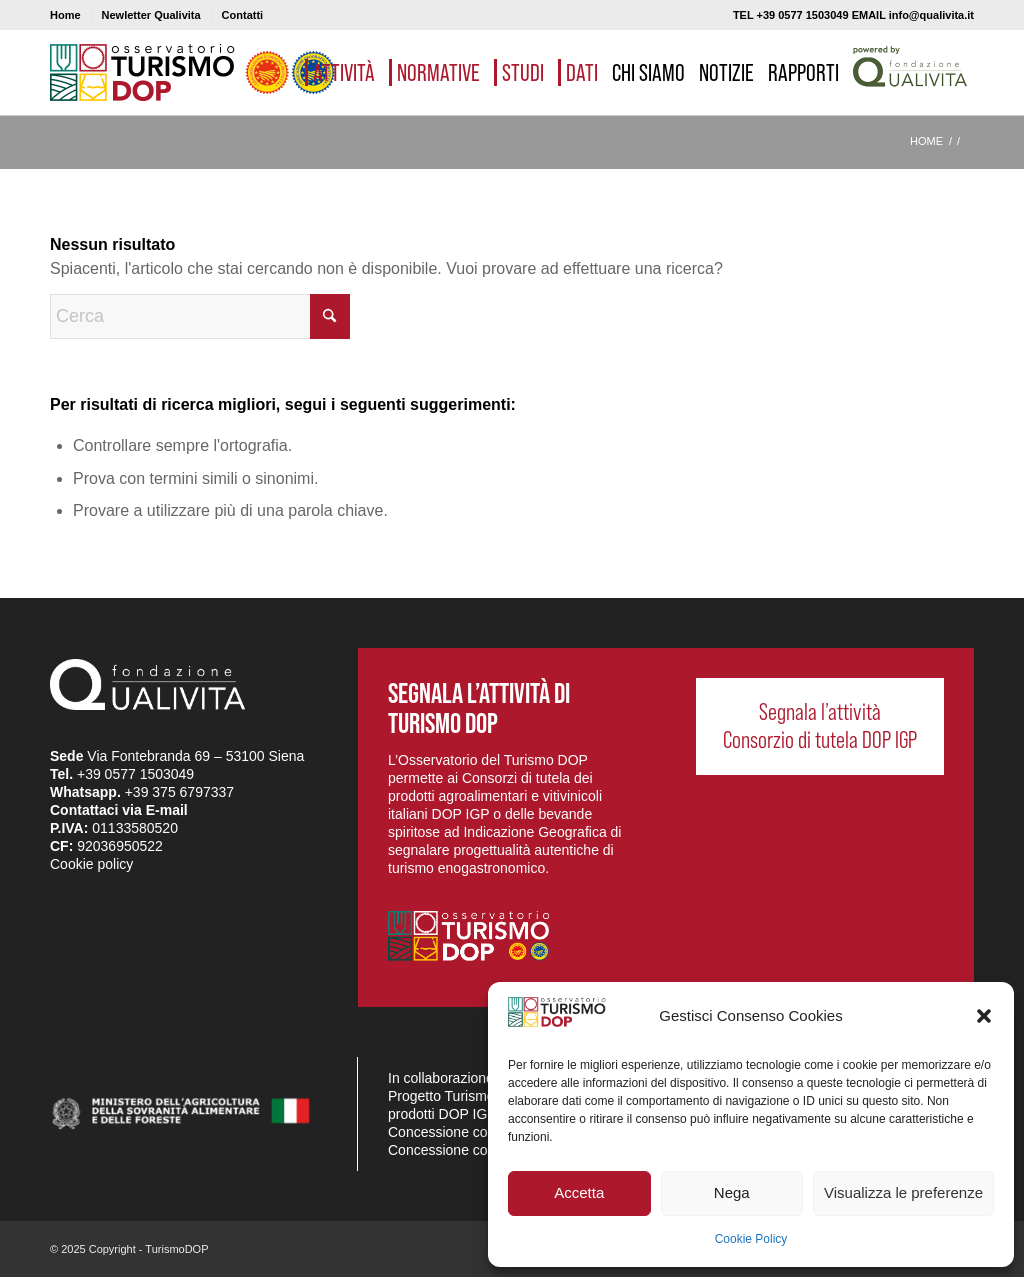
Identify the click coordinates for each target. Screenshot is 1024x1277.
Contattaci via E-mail (119, 810)
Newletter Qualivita (151, 15)
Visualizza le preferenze (903, 1192)
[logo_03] (192, 72)
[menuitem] (71, 15)
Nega (732, 1192)
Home (65, 15)
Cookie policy (91, 864)
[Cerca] (200, 316)
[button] (984, 1016)
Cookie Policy (751, 1239)
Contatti (243, 15)
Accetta (579, 1192)
